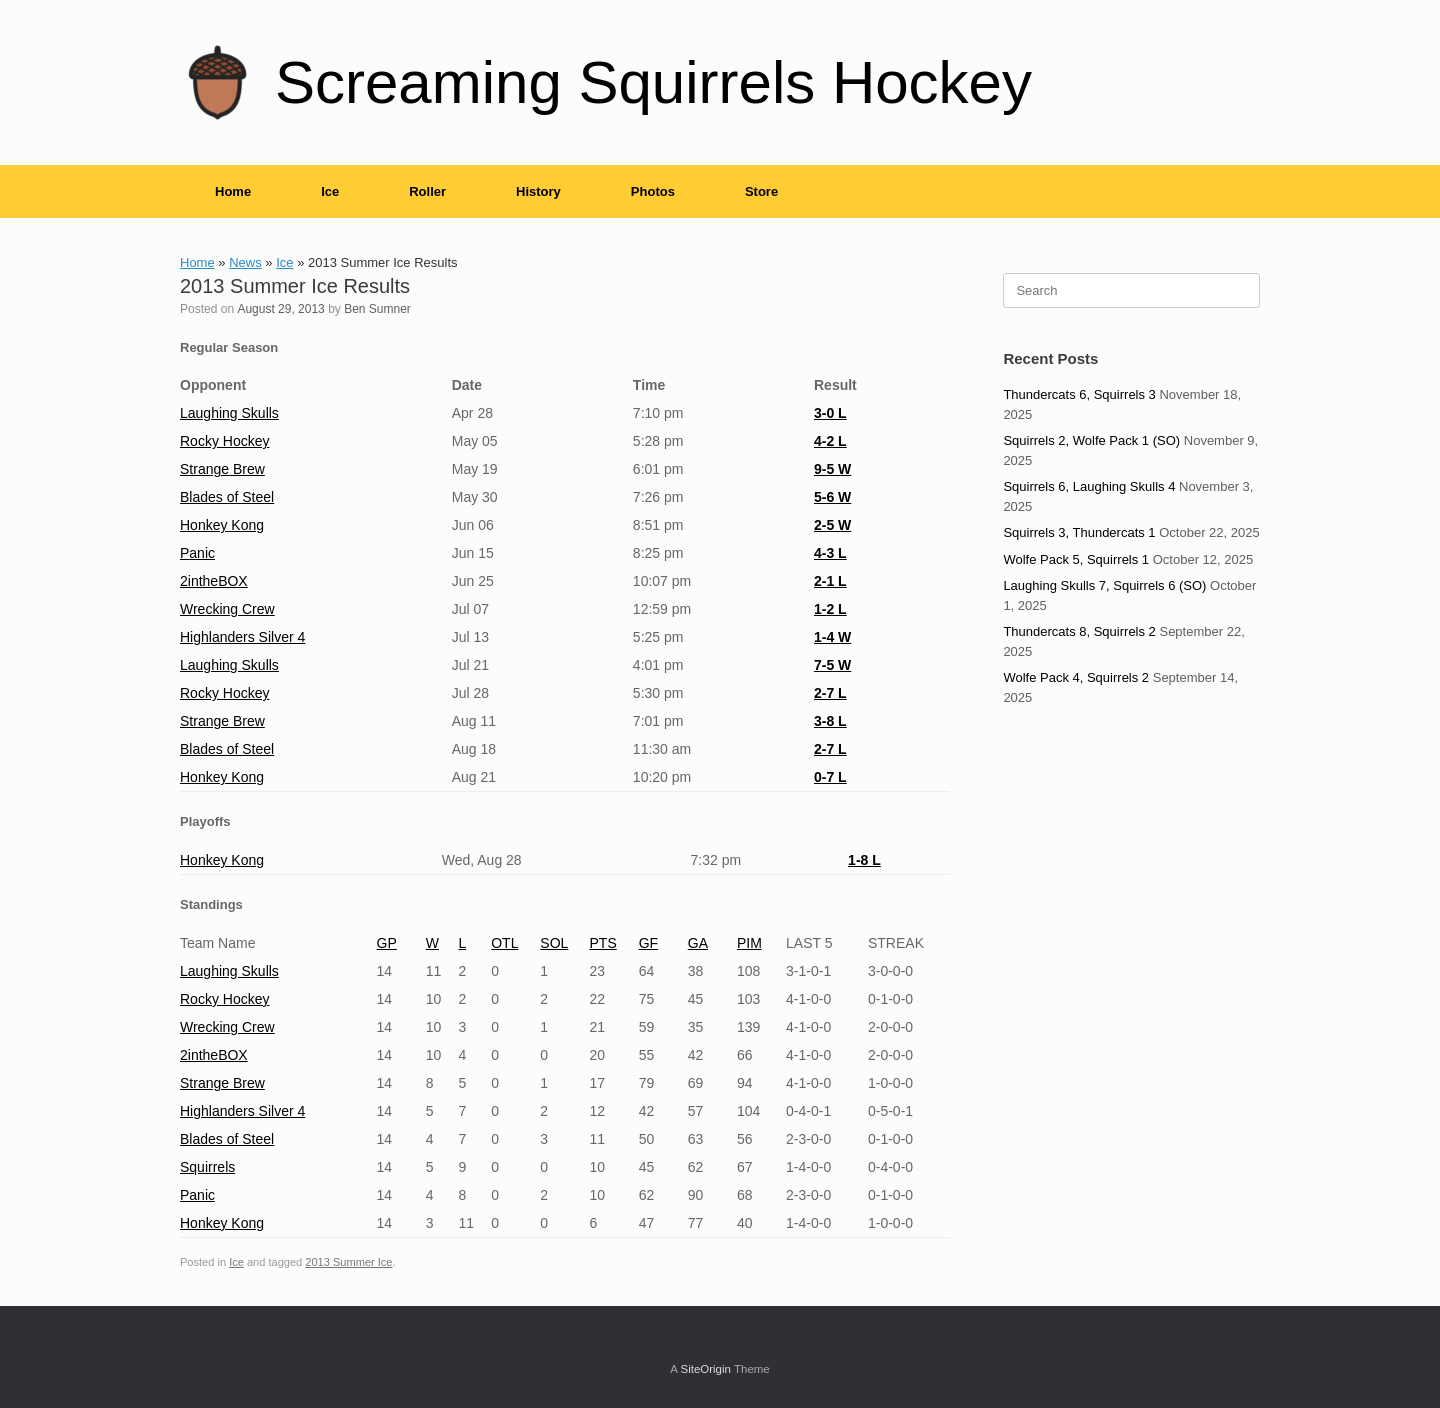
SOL (554, 943)
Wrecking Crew (227, 609)
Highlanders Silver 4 (242, 637)
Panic (197, 553)
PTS (603, 943)
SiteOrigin (705, 1369)
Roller (427, 191)
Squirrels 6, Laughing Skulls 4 (1089, 486)
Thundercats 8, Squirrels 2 (1079, 631)
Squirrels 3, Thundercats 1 (1079, 532)
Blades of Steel (227, 497)
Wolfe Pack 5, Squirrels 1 (1076, 559)
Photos (653, 191)
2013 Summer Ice (348, 1262)
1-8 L (864, 860)
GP (387, 943)
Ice (330, 191)
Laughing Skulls (229, 413)
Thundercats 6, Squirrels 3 (1079, 394)
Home (233, 191)
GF (648, 943)
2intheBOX (214, 581)
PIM (749, 943)
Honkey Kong (222, 525)
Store (761, 191)
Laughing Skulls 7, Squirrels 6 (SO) (1104, 585)
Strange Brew (222, 469)
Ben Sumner (377, 309)
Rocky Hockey (224, 441)
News (245, 262)
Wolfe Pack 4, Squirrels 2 (1076, 677)
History (538, 191)
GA (698, 943)
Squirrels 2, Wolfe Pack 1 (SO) (1091, 440)
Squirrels (207, 1167)
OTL (504, 943)
